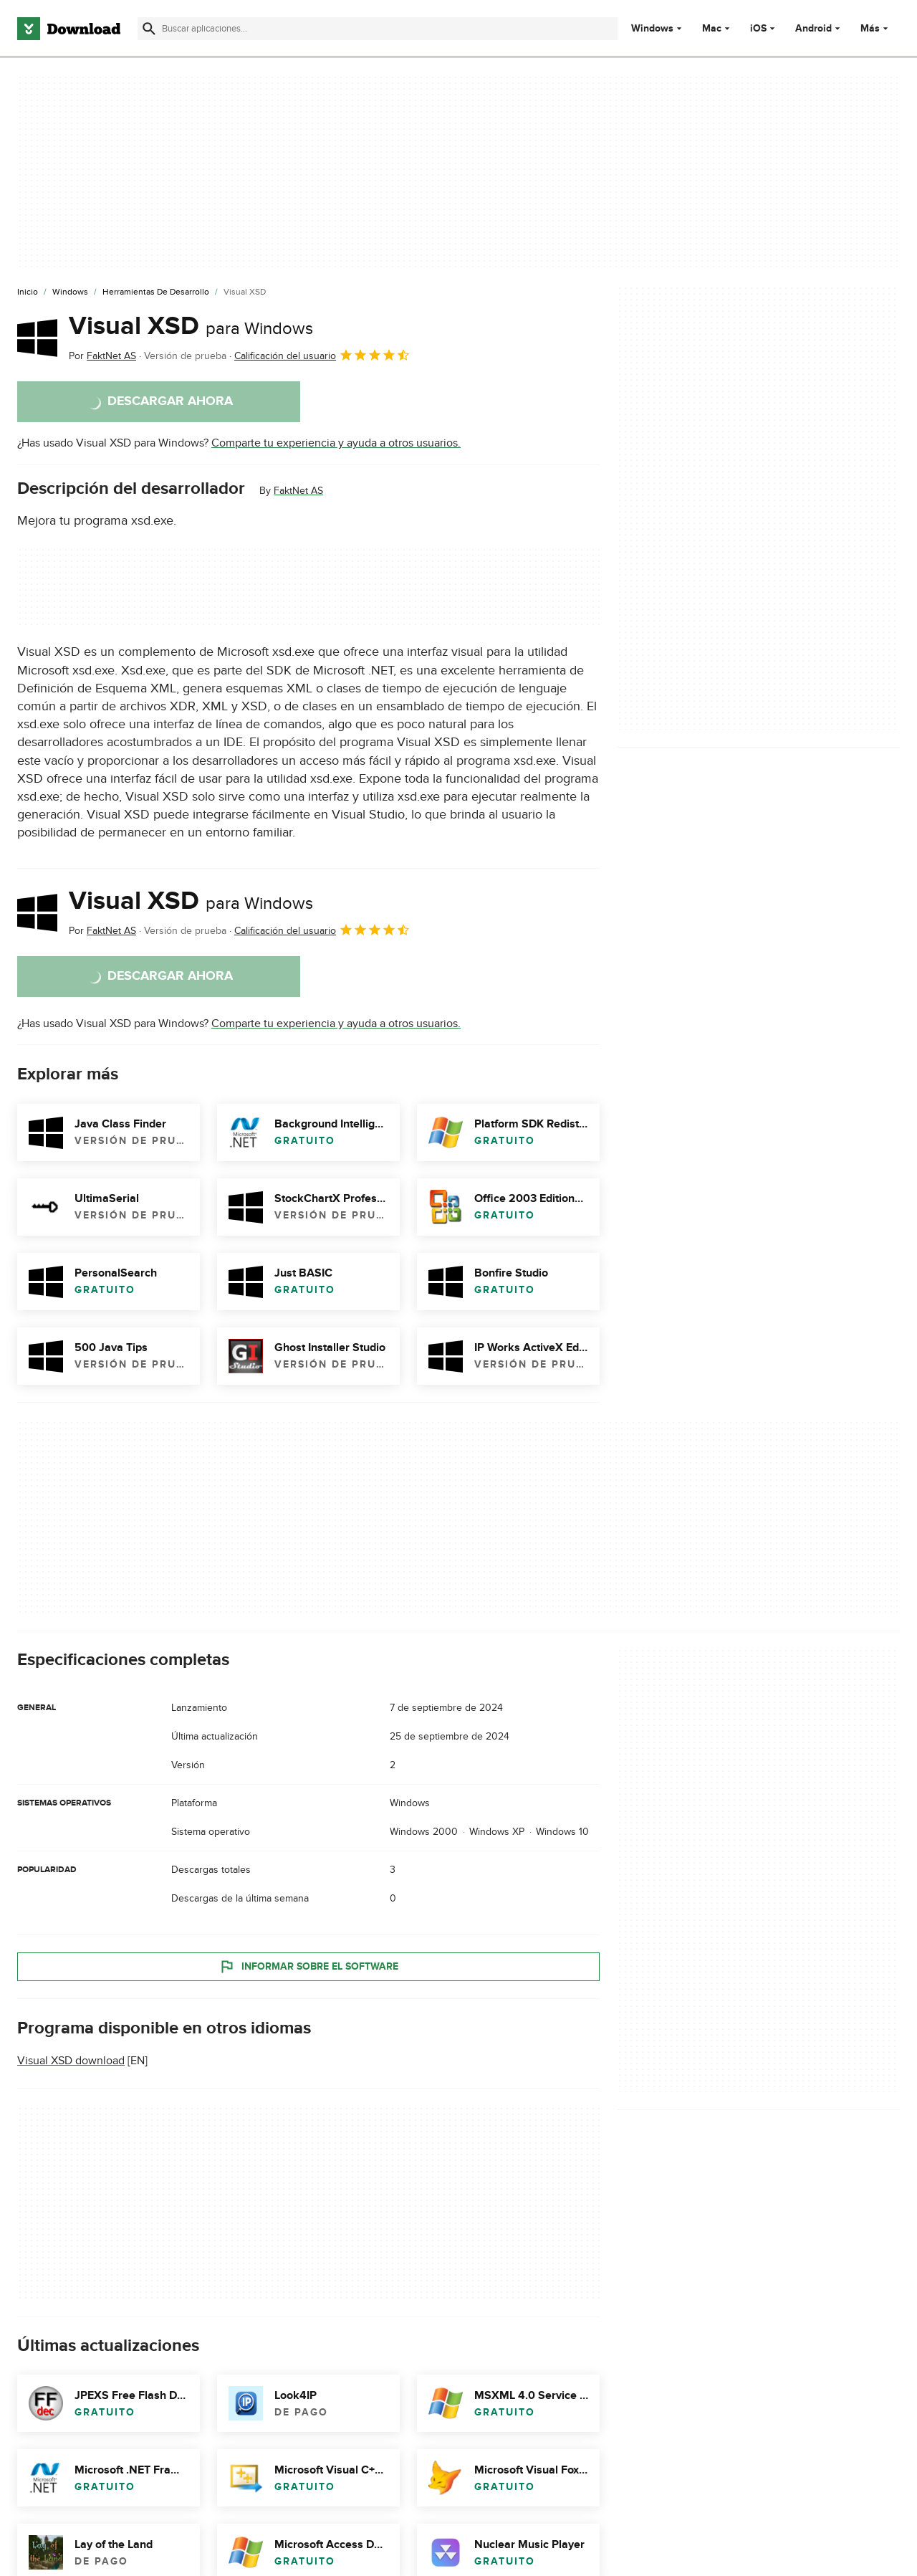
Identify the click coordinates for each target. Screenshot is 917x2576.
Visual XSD (191, 326)
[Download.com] (68, 28)
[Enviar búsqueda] (149, 28)
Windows (652, 29)
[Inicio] (27, 292)
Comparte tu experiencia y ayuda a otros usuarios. (336, 443)
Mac (711, 29)
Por (102, 356)
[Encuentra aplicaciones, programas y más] (378, 28)
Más (875, 28)
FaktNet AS (298, 491)
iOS (758, 29)
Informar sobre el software (308, 1966)
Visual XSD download (71, 2060)
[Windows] (70, 292)
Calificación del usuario (322, 355)
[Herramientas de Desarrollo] (155, 292)
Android (813, 29)
